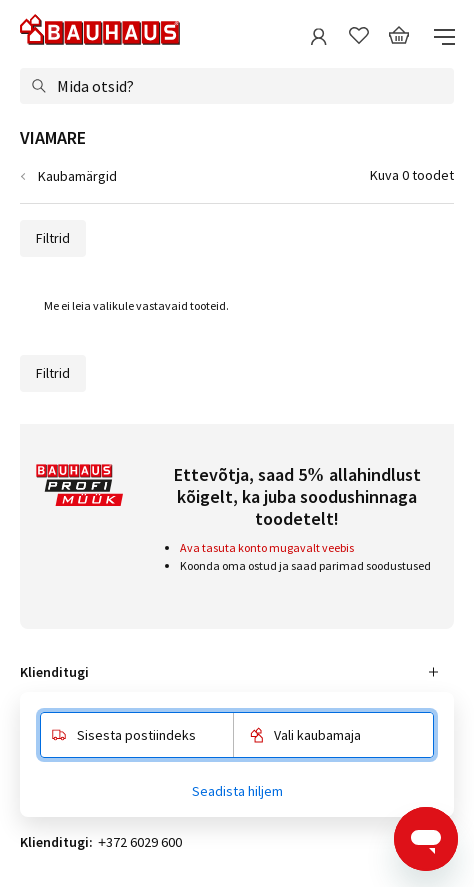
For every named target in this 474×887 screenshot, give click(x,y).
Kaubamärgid (77, 176)
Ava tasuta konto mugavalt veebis (267, 547)
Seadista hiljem (237, 791)
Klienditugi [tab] (54, 672)
